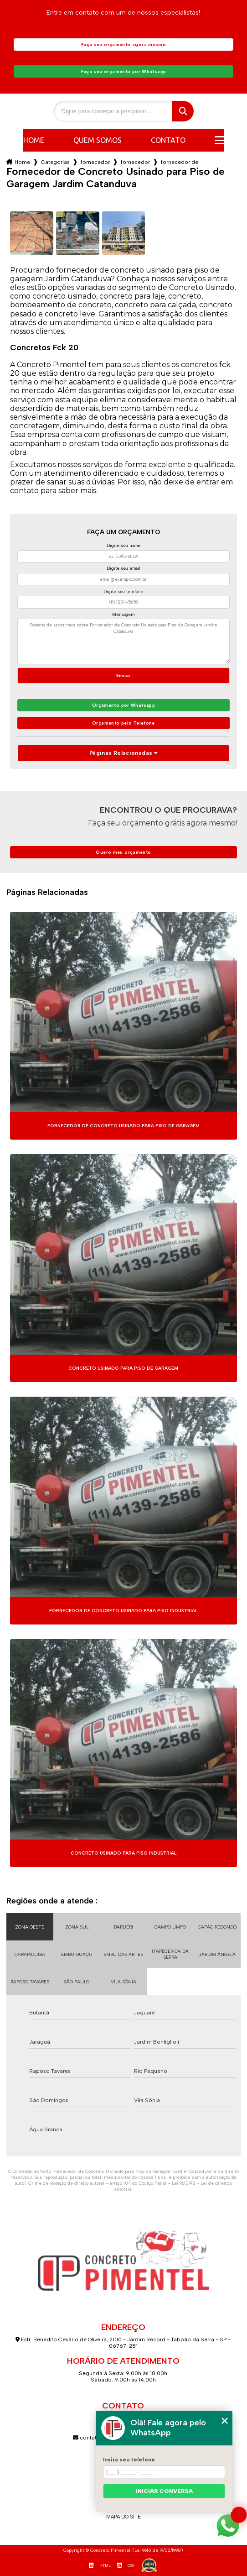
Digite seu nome (123, 545)
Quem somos (97, 140)
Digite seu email (123, 568)
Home (33, 140)
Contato (168, 140)
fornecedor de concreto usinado (95, 162)
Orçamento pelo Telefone (123, 722)
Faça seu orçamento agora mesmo (123, 44)
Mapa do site (123, 2517)
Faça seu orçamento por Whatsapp (123, 71)
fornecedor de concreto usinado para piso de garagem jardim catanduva (179, 162)
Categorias (55, 162)
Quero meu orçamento (123, 852)
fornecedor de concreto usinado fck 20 (135, 162)
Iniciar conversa (164, 2491)
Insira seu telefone (129, 2459)
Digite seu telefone (123, 591)
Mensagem (123, 614)
